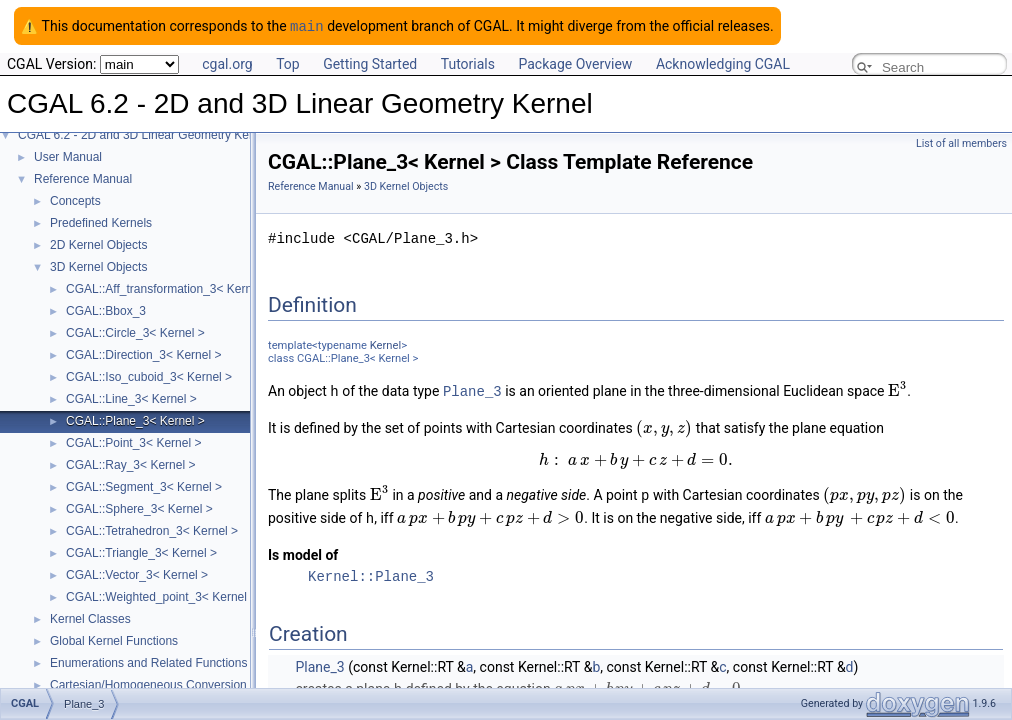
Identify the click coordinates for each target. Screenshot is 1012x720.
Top (288, 63)
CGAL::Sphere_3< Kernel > (139, 508)
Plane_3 (472, 389)
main (307, 25)
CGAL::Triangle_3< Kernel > (141, 552)
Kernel (385, 344)
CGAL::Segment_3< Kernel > (144, 486)
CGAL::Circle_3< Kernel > (135, 332)
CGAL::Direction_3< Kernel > (143, 354)
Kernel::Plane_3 (371, 572)
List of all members (961, 142)
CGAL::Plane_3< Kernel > (135, 420)
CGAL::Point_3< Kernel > (133, 442)
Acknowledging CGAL (723, 63)
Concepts (75, 200)
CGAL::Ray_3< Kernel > (130, 464)
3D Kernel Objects (98, 266)
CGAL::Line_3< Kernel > (131, 398)
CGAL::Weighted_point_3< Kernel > (161, 596)
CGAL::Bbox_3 (106, 310)
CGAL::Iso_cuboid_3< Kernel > (149, 376)
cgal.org (227, 63)
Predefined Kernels (101, 222)
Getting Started (370, 63)
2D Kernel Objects (98, 244)
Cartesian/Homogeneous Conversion (148, 684)
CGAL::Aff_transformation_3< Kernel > (169, 288)
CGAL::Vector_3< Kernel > (137, 574)
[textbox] (897, 390)
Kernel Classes (90, 618)
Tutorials (468, 63)
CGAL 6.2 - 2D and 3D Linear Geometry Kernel (143, 134)
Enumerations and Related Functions (148, 662)
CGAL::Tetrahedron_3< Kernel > (152, 530)
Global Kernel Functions (114, 640)
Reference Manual (83, 178)
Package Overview (575, 63)
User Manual (68, 156)
